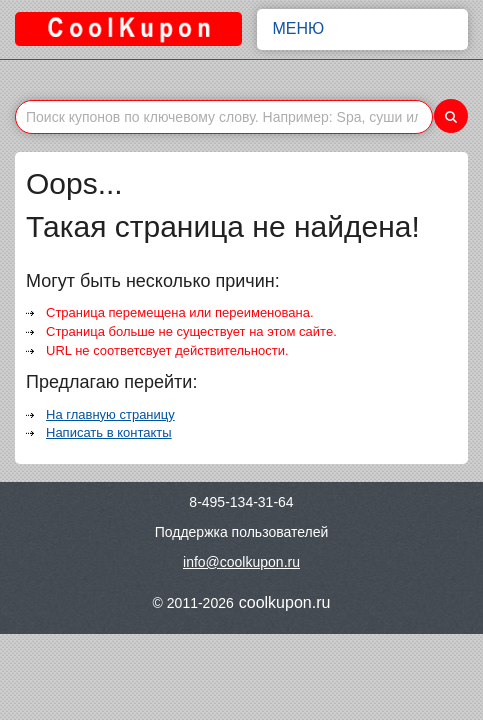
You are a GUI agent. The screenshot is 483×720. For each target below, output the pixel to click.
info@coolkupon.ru (241, 562)
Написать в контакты (109, 432)
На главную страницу (110, 414)
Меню (363, 29)
